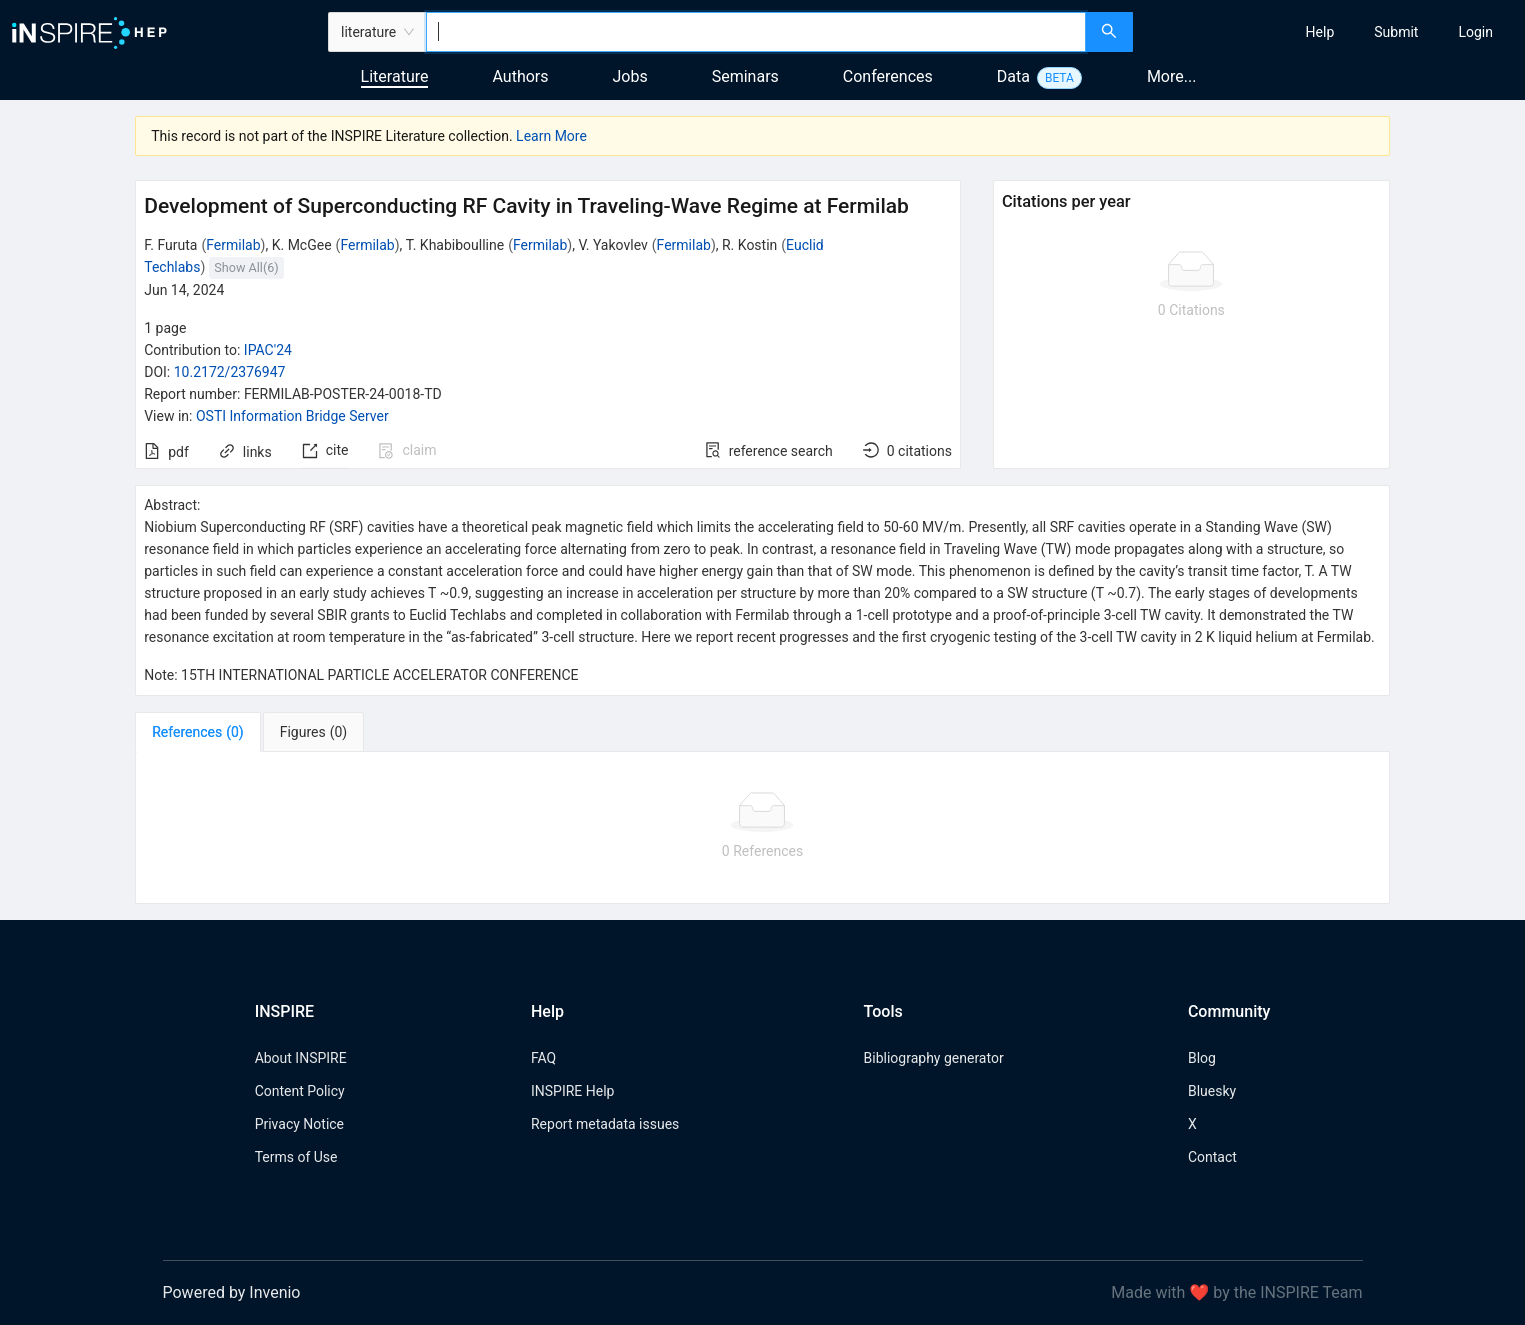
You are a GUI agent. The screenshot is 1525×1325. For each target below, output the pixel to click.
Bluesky (1212, 1091)
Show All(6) (246, 267)
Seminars (745, 76)
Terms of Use (296, 1157)
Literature (395, 76)
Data (1013, 76)
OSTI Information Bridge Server (292, 416)
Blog (1202, 1058)
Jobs (630, 76)
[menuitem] (1320, 32)
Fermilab (233, 245)
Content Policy (300, 1091)
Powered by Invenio (232, 1292)
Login (1475, 32)
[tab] (197, 732)
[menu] (1331, 32)
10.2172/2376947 (230, 372)
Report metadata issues (605, 1124)
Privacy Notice (299, 1124)
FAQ (543, 1058)
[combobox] (755, 32)
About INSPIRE (301, 1058)
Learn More (551, 136)
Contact (1212, 1157)
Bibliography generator (934, 1058)
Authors (520, 76)
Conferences (888, 76)
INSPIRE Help (572, 1091)
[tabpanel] (762, 828)
